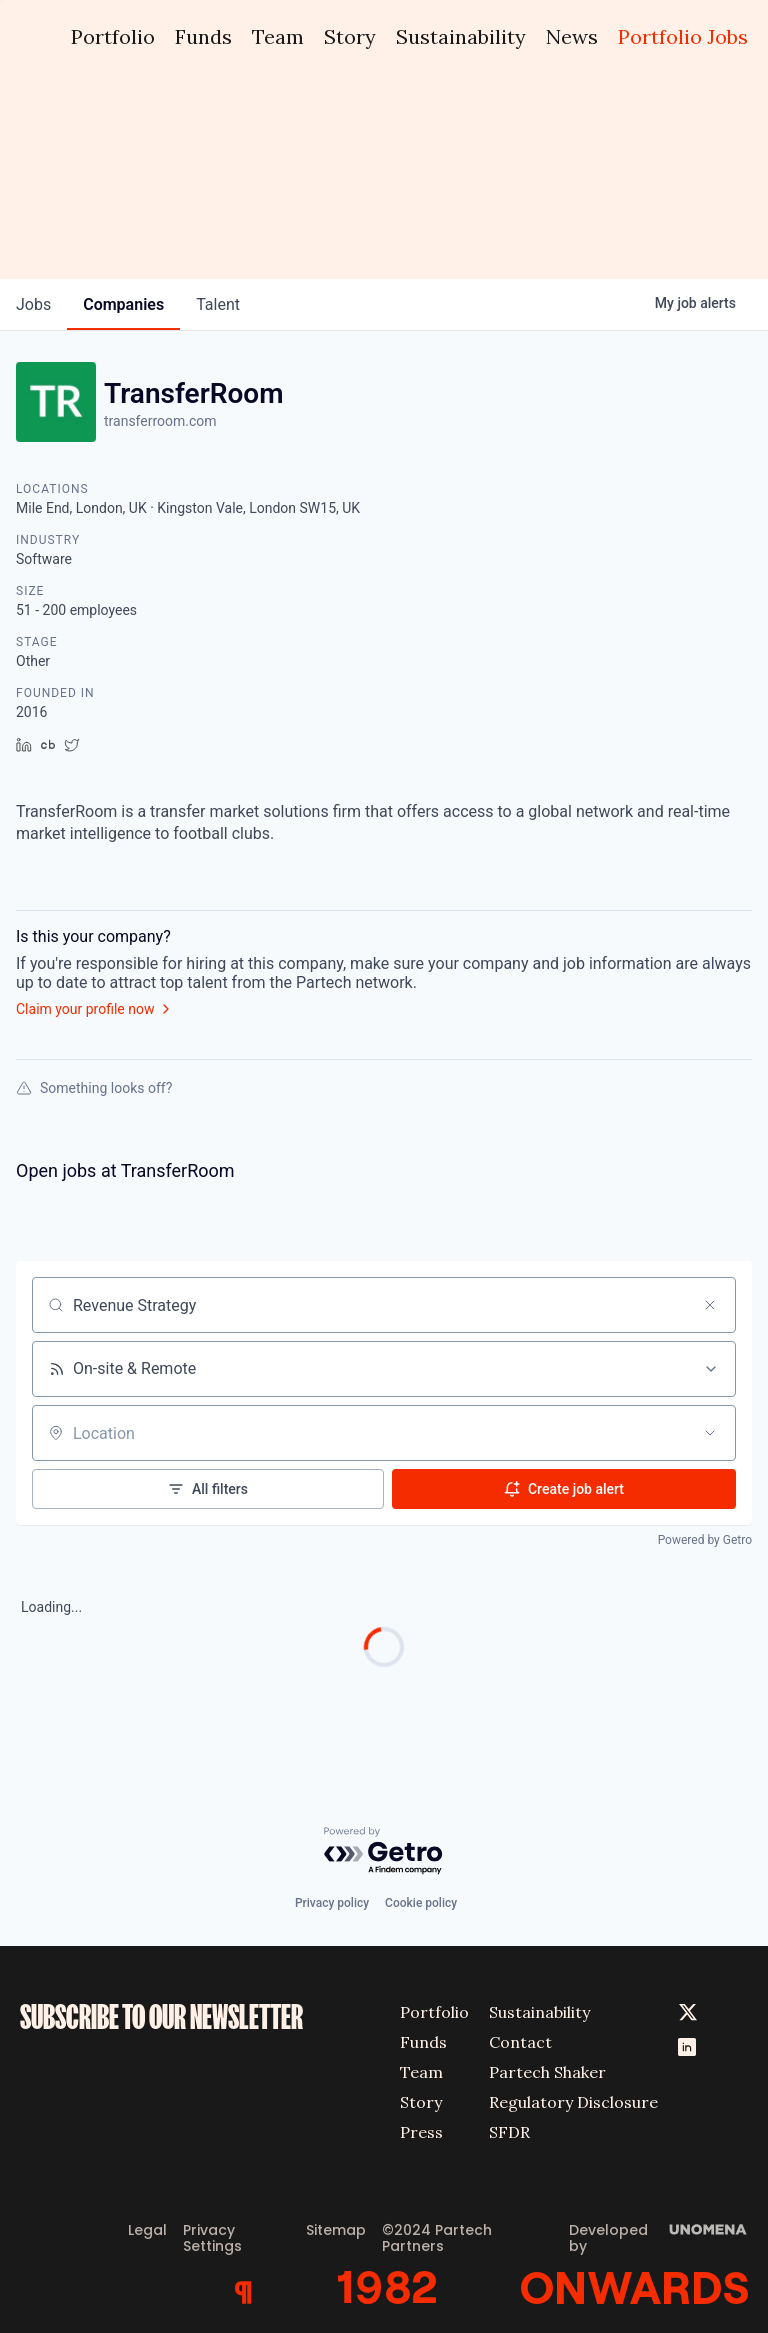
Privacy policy (332, 1903)
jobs (33, 304)
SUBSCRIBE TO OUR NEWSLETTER (161, 2018)
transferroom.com (160, 421)
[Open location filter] (710, 1433)
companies (123, 304)
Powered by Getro (705, 1540)
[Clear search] (710, 1305)
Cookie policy (421, 1903)
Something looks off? (94, 1088)
